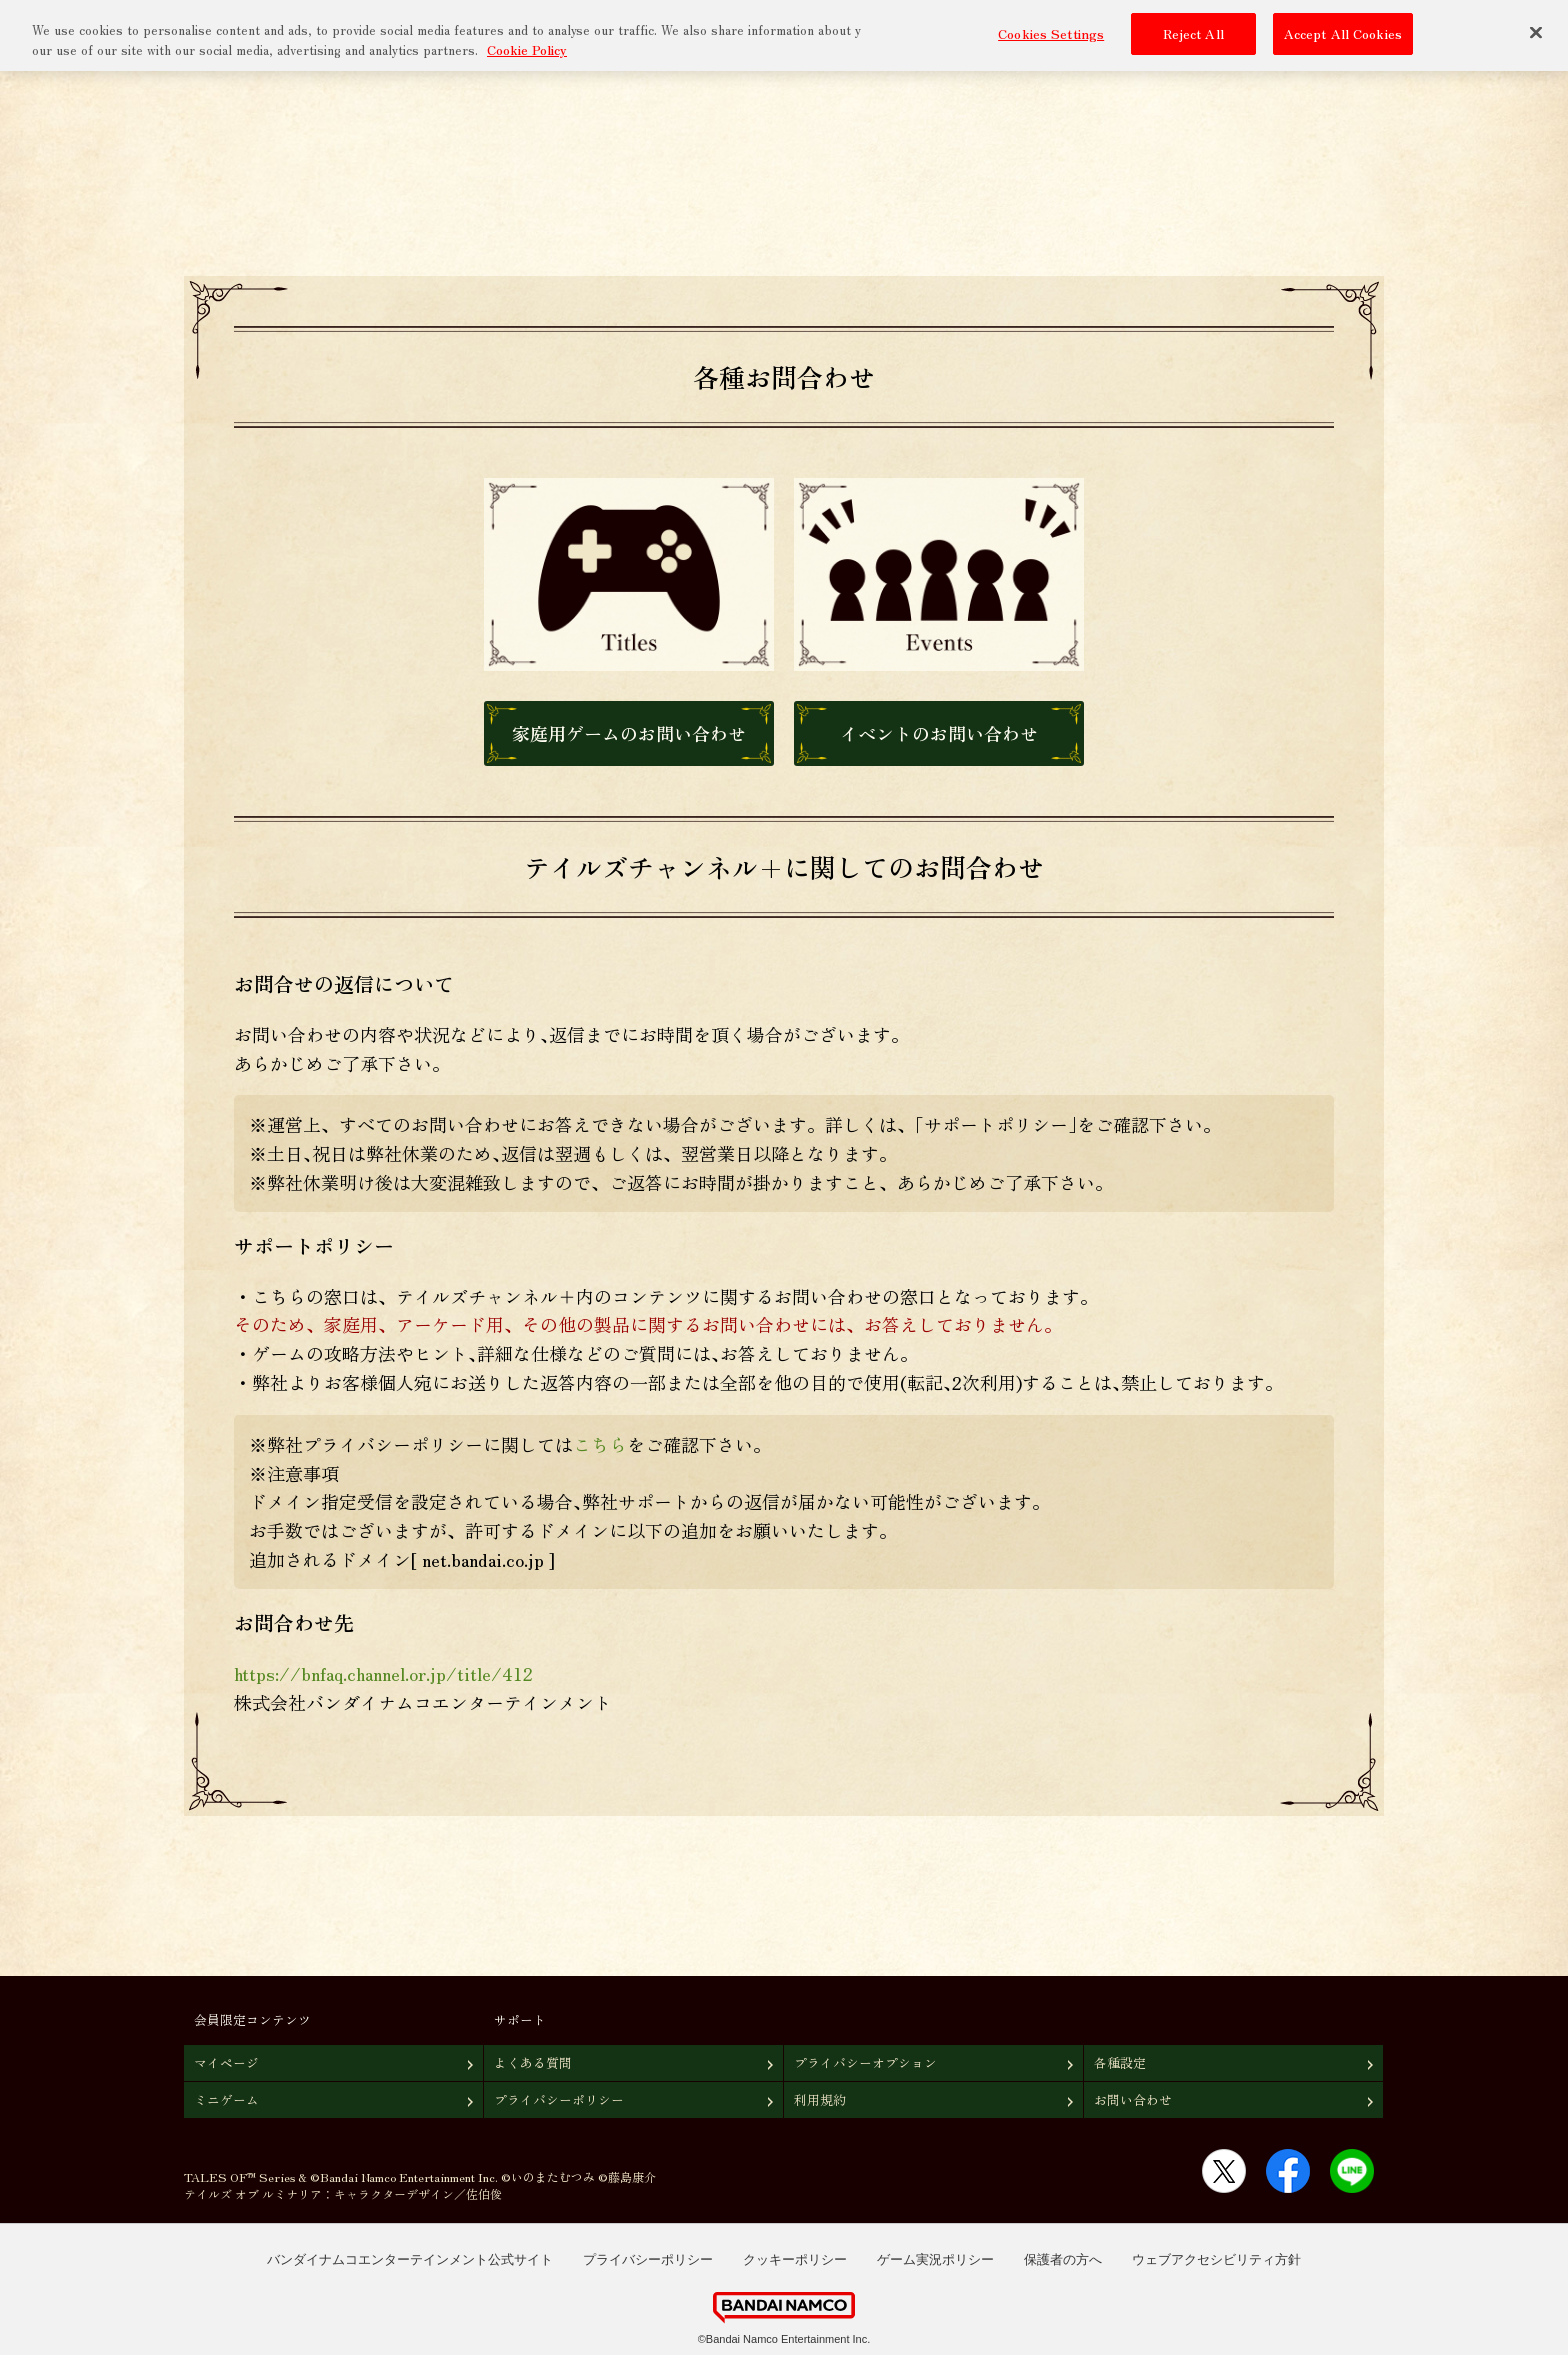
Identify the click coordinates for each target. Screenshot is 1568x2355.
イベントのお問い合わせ (939, 733)
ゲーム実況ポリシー (935, 2259)
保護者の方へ (1063, 2259)
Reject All (1193, 31)
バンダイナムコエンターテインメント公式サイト (410, 2259)
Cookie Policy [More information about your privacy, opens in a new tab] (527, 47)
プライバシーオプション (865, 2062)
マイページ (226, 2062)
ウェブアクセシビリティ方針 (1216, 2259)
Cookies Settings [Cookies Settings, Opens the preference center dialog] (1051, 31)
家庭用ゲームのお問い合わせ (629, 733)
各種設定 (1120, 2062)
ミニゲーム (226, 2099)
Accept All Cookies (1343, 31)
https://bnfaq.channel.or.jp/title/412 (383, 1673)
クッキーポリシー (795, 2259)
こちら (600, 1444)
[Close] (1536, 31)
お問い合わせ (1133, 2099)
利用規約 (820, 2099)
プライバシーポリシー (559, 2099)
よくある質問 (533, 2062)
